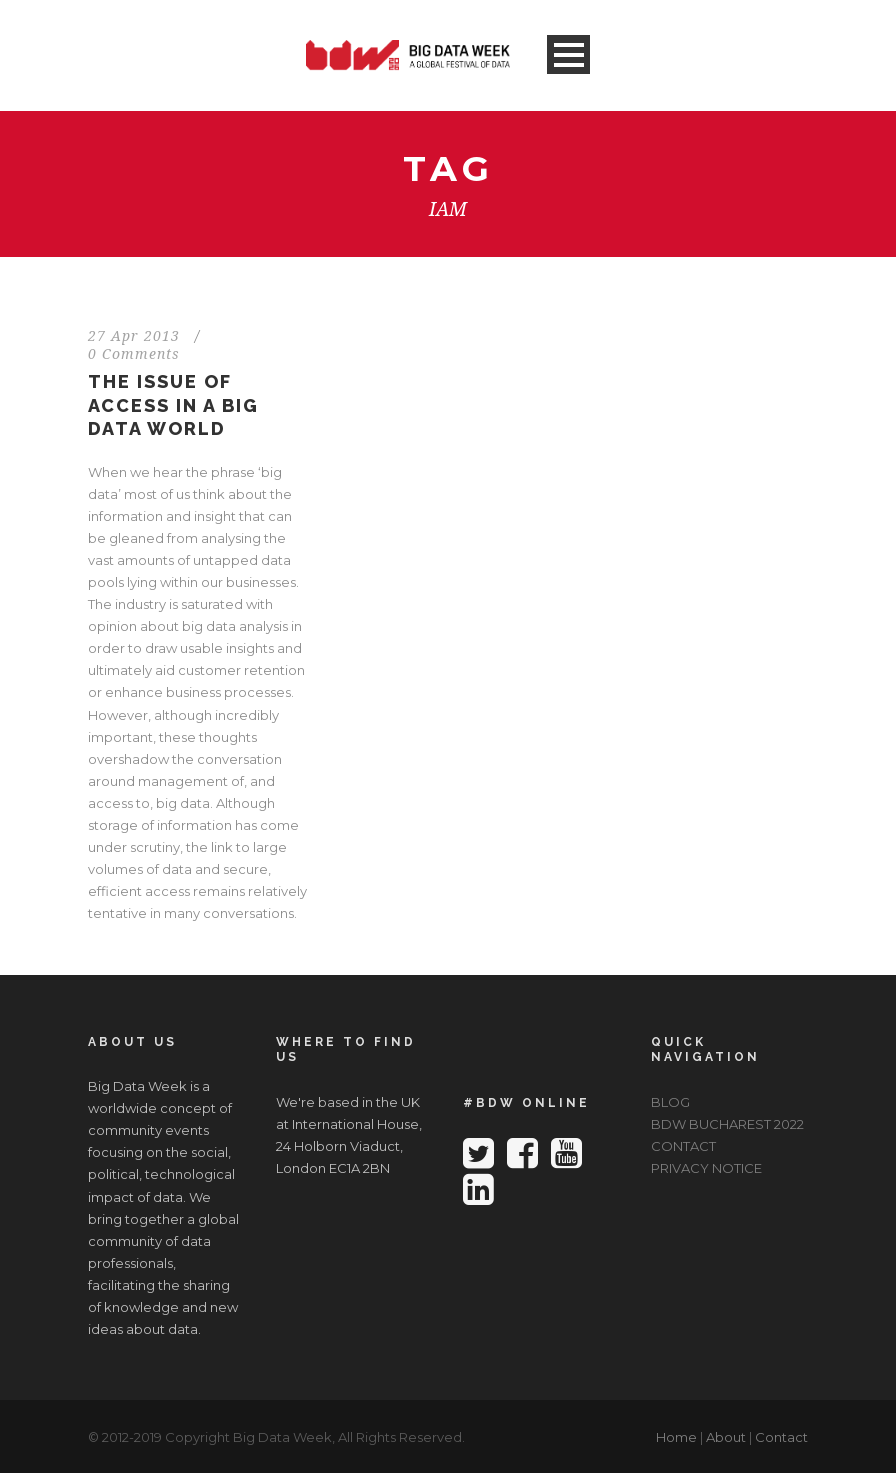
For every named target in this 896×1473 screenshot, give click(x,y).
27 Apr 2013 (134, 336)
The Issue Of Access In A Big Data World (173, 405)
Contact (781, 1437)
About (726, 1437)
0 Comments (134, 354)
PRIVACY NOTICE (706, 1168)
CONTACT (683, 1146)
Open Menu (568, 54)
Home (676, 1437)
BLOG (670, 1102)
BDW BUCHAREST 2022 (727, 1124)
